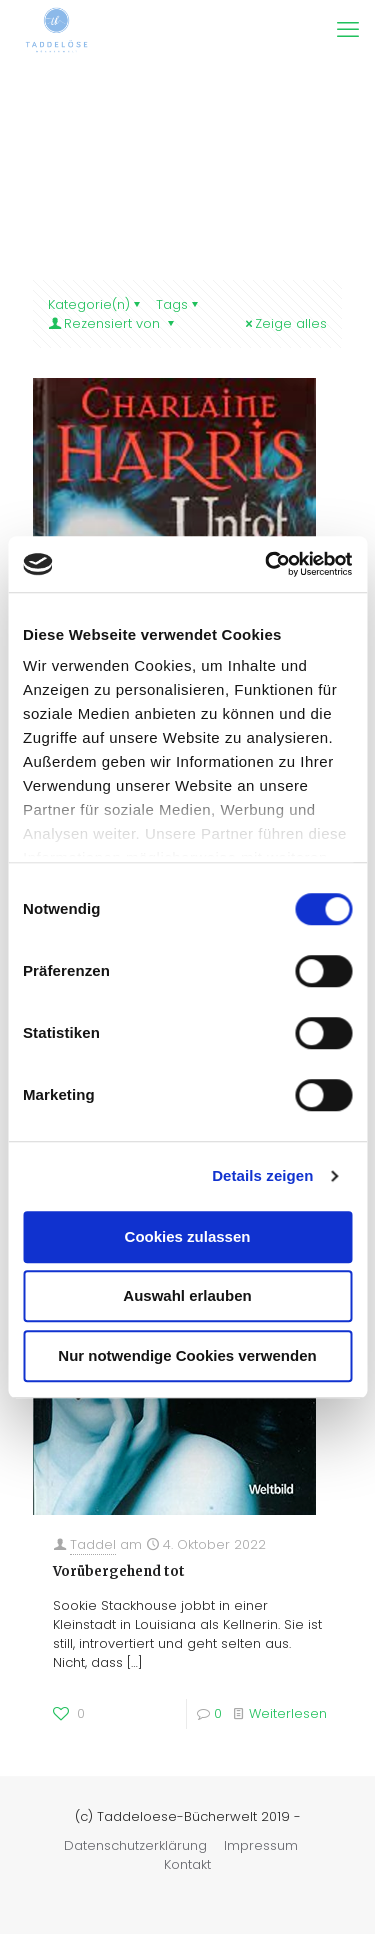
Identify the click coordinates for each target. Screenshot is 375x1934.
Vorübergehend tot (119, 1571)
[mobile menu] (348, 30)
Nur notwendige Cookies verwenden (187, 1355)
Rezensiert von (112, 323)
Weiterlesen (288, 1713)
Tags (178, 304)
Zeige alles (284, 323)
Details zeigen (262, 1175)
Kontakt (187, 1864)
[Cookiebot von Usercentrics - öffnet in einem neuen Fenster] (267, 564)
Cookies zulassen (188, 1236)
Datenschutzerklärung (135, 1845)
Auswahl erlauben (187, 1295)
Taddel (93, 1544)
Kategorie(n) (95, 304)
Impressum (261, 1845)
